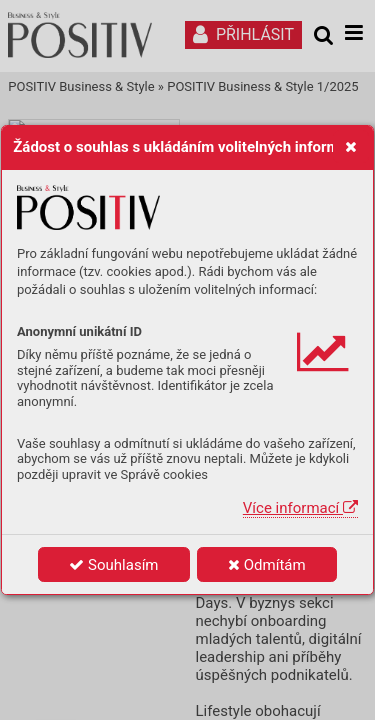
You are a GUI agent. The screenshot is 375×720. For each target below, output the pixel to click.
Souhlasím (113, 565)
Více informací (300, 508)
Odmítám (267, 565)
